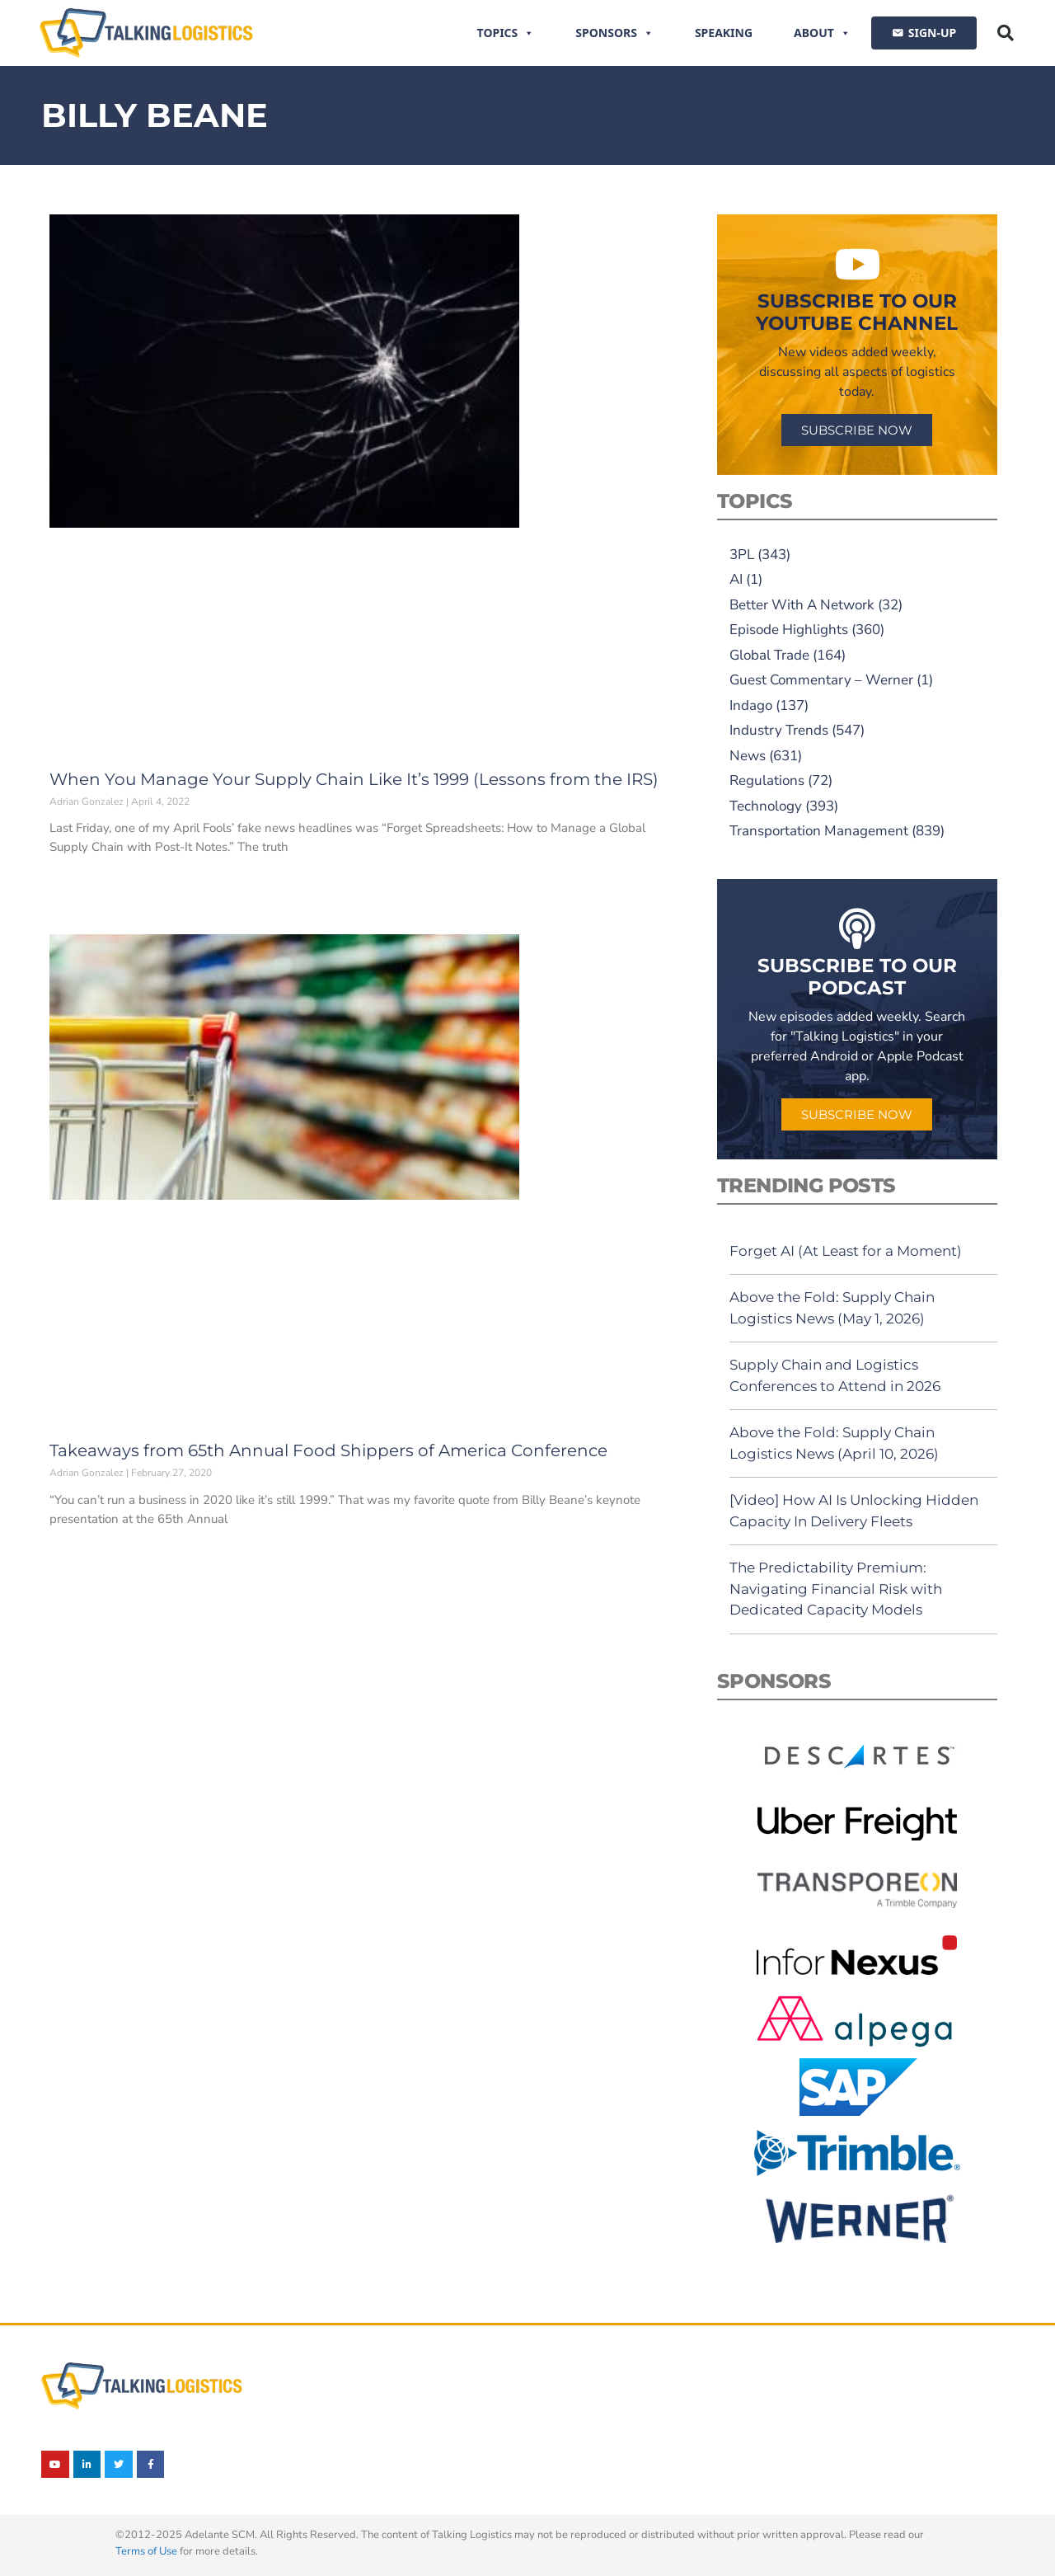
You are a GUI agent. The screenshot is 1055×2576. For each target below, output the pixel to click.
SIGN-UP (932, 32)
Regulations (766, 780)
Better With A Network (801, 604)
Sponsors (614, 32)
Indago (750, 705)
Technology (765, 806)
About (822, 32)
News (747, 755)
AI (736, 579)
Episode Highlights (788, 629)
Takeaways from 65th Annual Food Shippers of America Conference (328, 1450)
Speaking (724, 32)
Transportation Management (818, 830)
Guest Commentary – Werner (821, 679)
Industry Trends (778, 730)
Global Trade (769, 655)
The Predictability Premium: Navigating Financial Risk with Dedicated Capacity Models (835, 1588)
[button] (1005, 32)
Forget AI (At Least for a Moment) (845, 1251)
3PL (741, 554)
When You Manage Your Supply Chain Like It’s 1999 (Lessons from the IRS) (354, 779)
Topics (506, 32)
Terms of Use (146, 2551)
